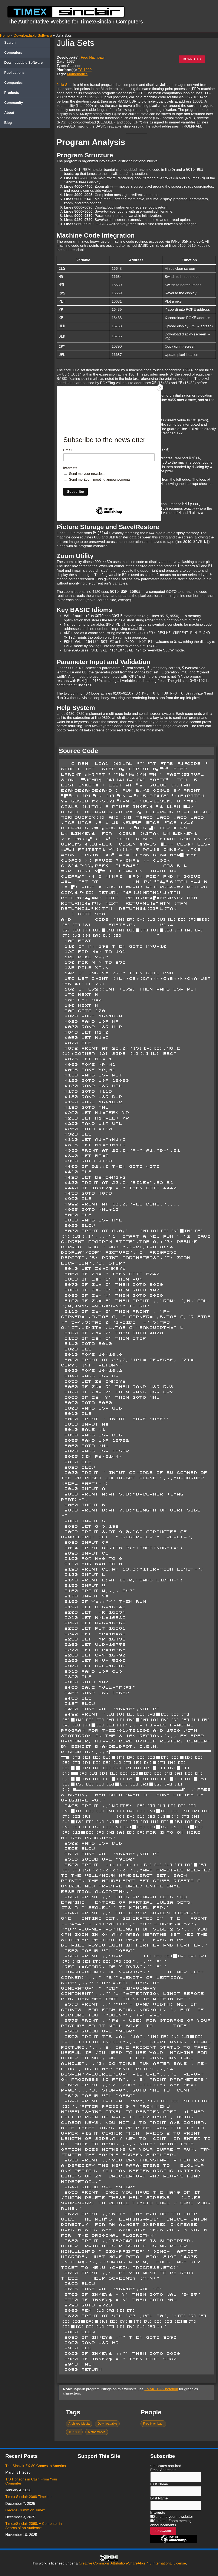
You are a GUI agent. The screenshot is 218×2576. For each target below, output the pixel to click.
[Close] (160, 387)
